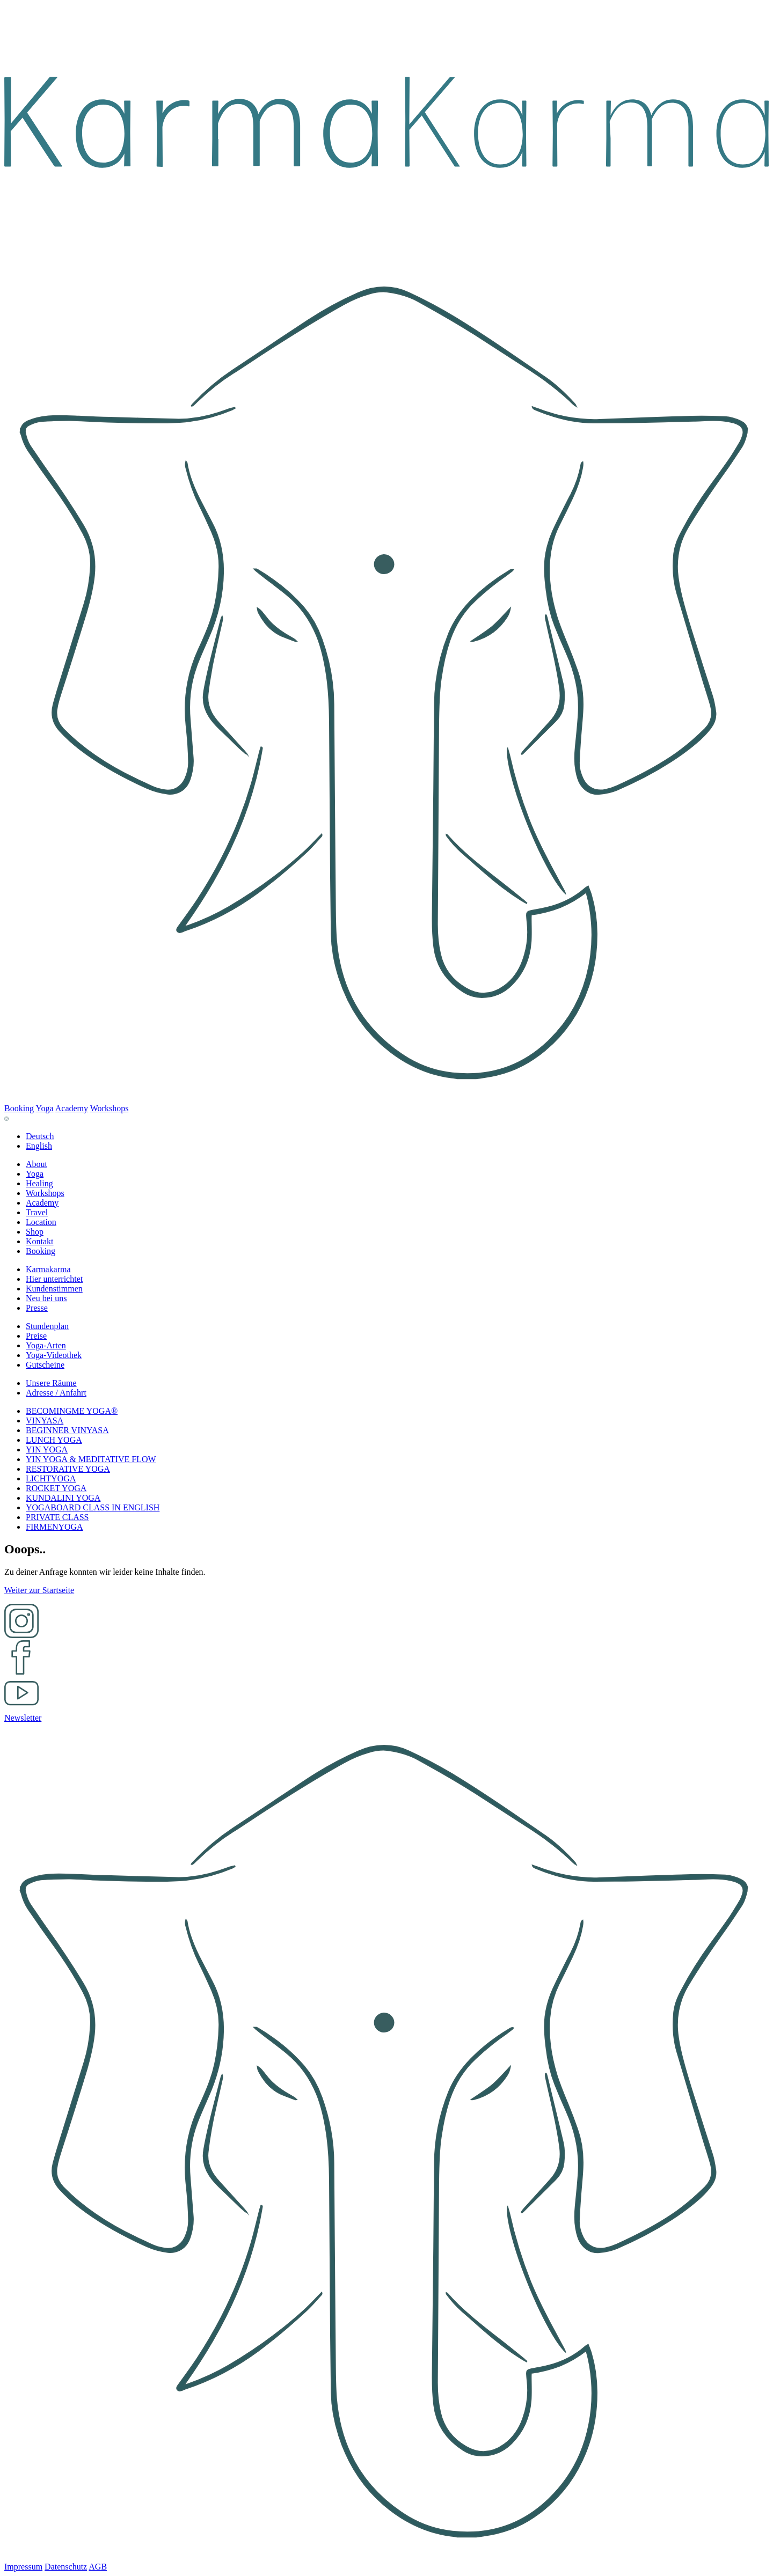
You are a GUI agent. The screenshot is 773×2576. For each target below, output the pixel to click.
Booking (19, 1108)
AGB (98, 2566)
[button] (36, 1164)
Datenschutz (66, 2566)
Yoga (45, 1108)
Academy (71, 1108)
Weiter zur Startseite (39, 1590)
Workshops (109, 1108)
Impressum (23, 2566)
